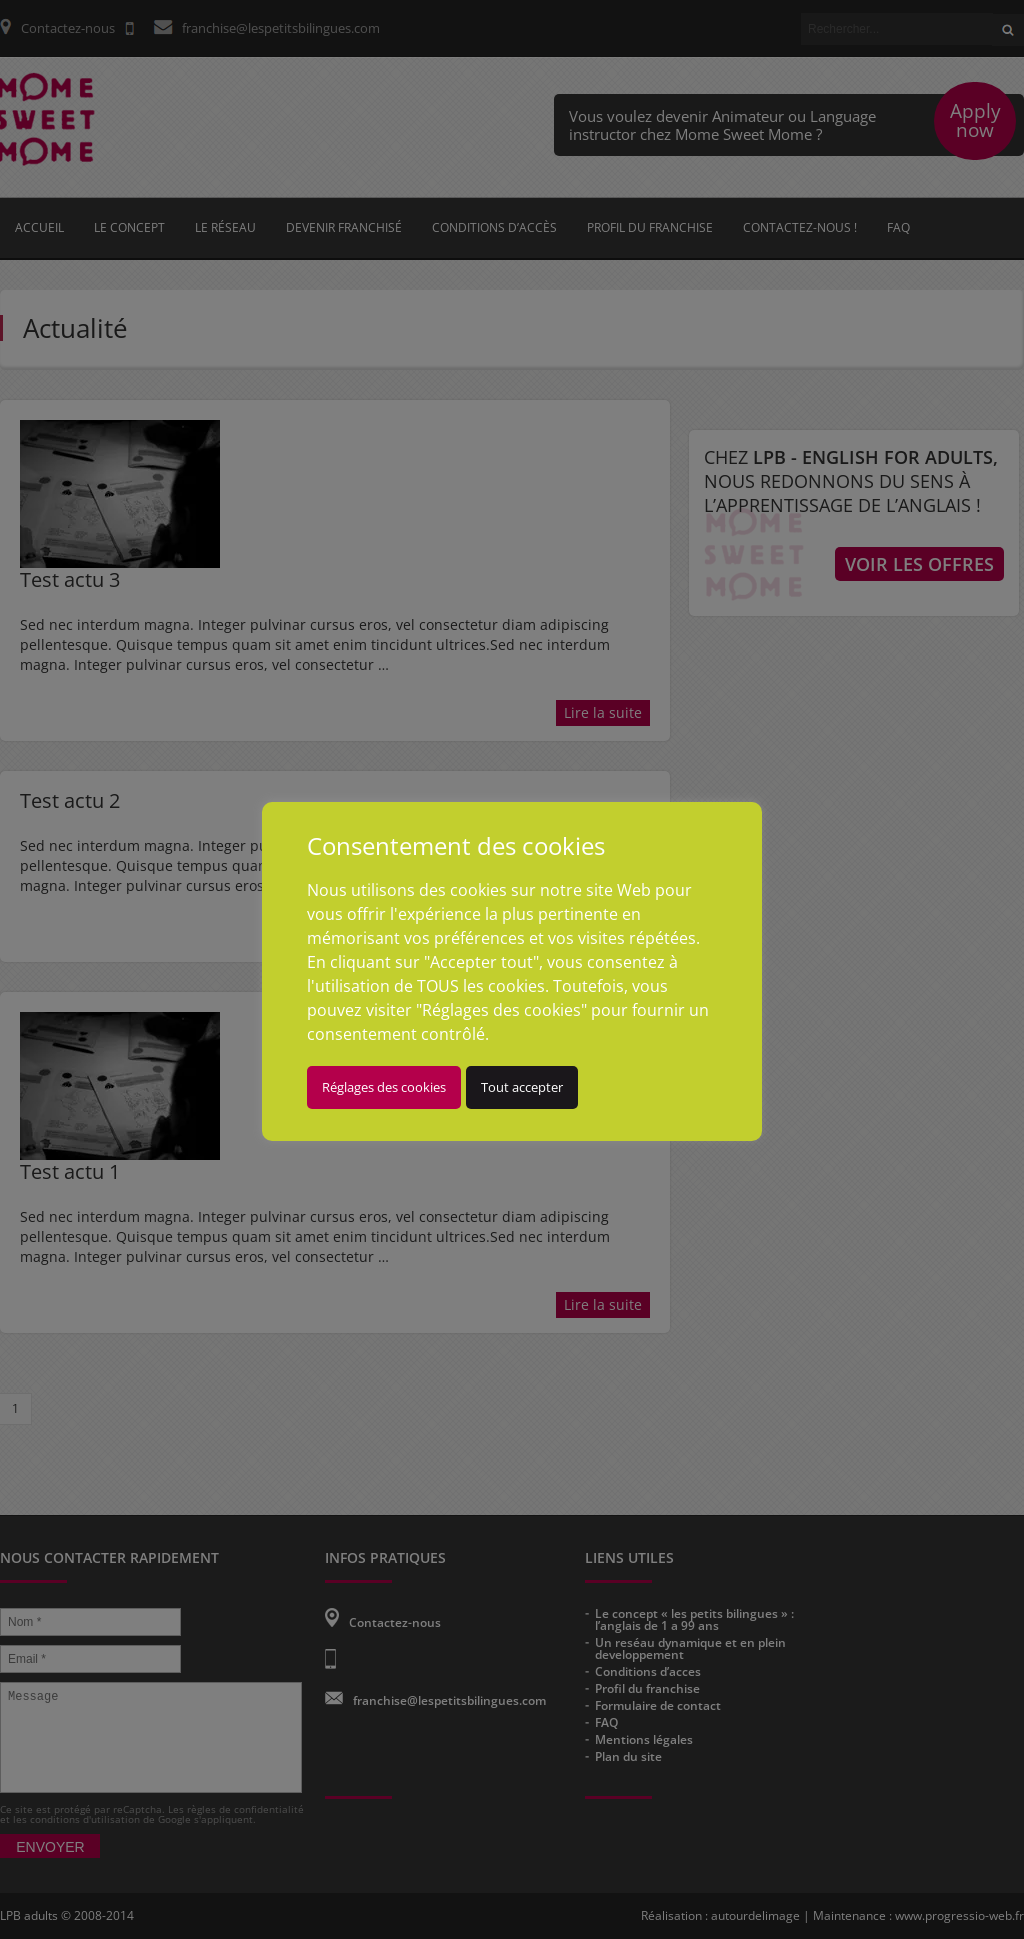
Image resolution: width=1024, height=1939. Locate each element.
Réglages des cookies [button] (384, 1087)
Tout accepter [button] (522, 1087)
